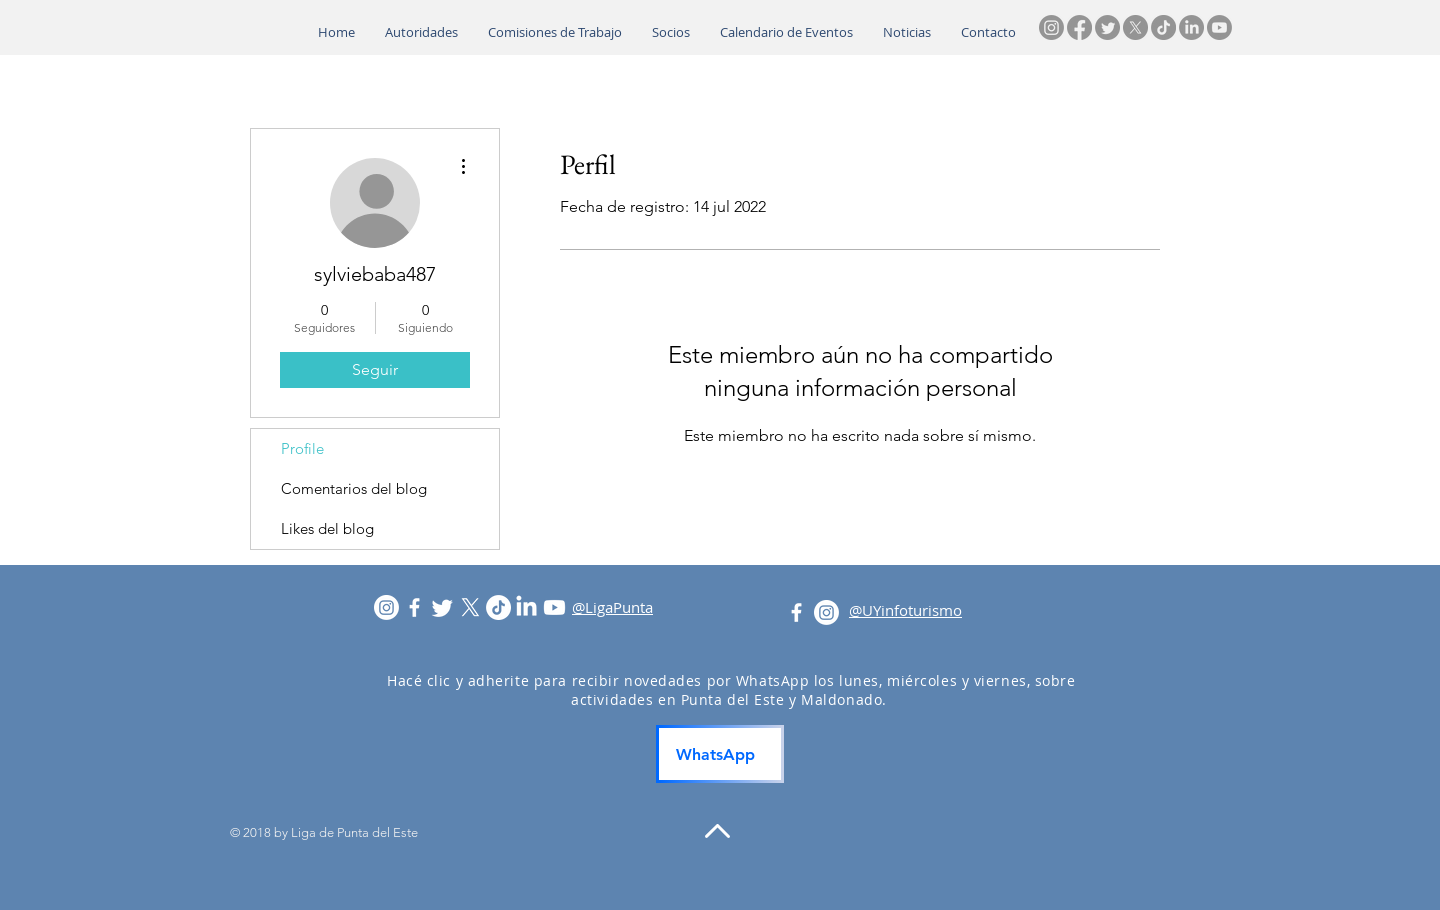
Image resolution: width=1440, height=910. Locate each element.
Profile (302, 448)
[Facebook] (1079, 27)
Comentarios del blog (354, 488)
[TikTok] (1163, 27)
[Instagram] (1051, 27)
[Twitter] (1107, 27)
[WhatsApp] (720, 754)
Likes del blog (327, 528)
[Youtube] (1219, 27)
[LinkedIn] (1191, 27)
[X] (1135, 27)
